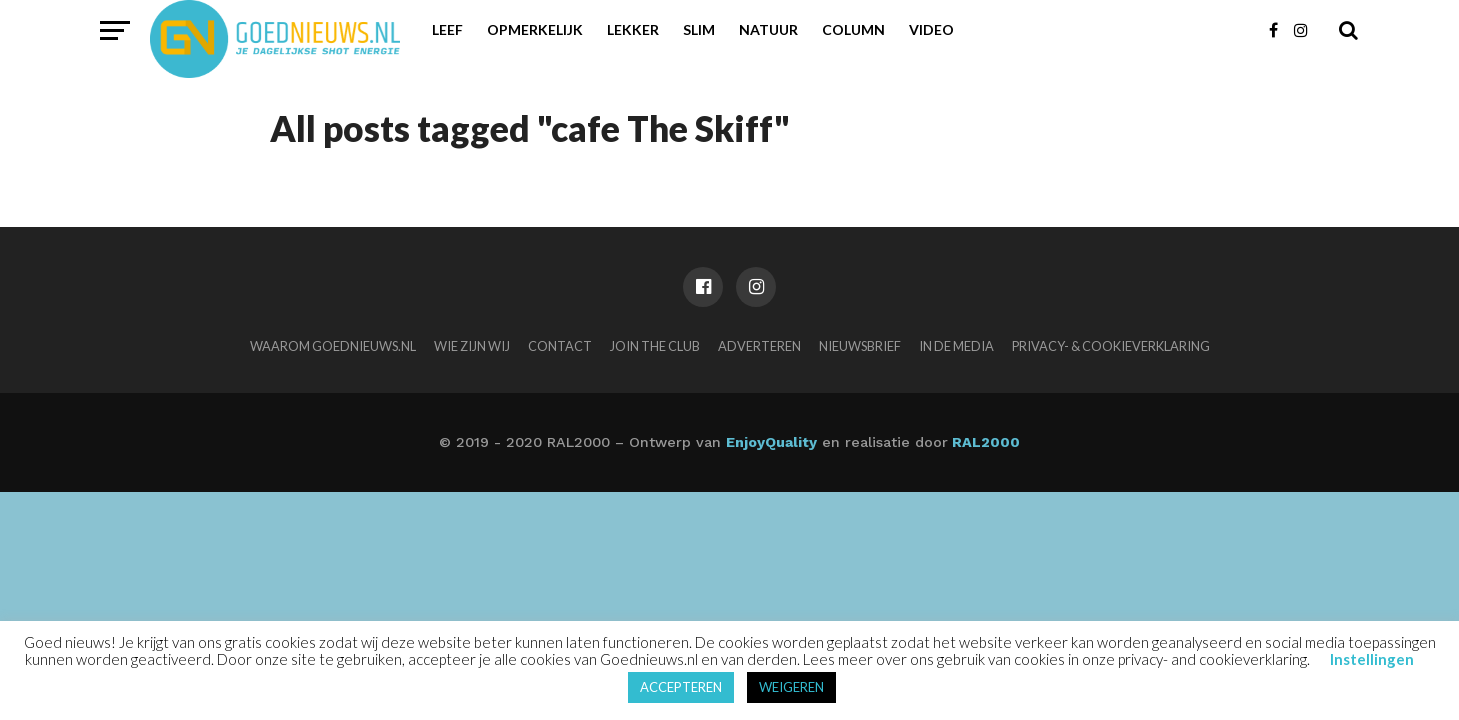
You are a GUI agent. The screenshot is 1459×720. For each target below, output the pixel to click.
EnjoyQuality (771, 442)
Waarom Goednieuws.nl (333, 346)
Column (853, 29)
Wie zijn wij (472, 346)
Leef (447, 29)
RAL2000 (984, 442)
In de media (956, 346)
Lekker (633, 29)
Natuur (768, 29)
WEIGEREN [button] (791, 687)
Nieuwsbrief (860, 346)
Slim (699, 29)
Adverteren (759, 346)
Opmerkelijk (535, 29)
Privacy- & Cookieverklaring (1111, 346)
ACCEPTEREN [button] (681, 687)
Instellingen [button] (1372, 659)
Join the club (655, 346)
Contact (560, 346)
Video (931, 29)
